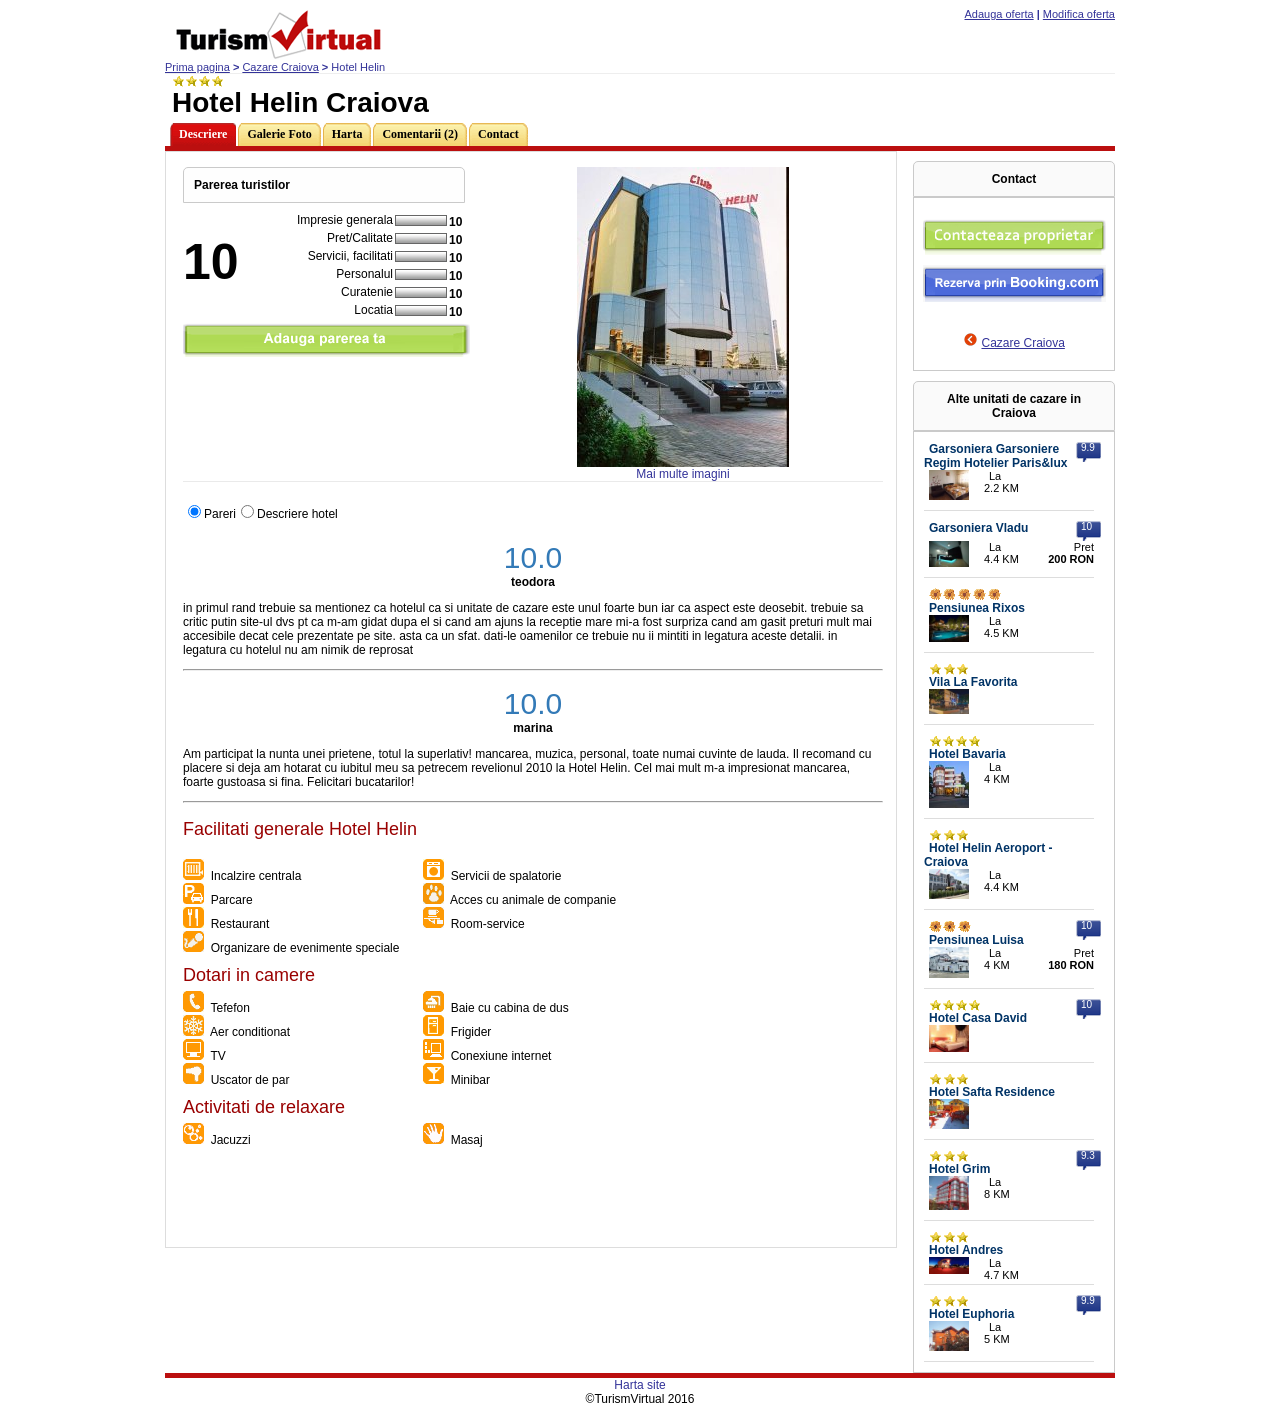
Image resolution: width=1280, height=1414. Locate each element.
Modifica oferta (1079, 14)
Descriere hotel (297, 514)
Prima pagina (197, 67)
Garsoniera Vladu (978, 528)
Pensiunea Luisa (976, 940)
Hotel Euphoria (971, 1314)
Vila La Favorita (973, 682)
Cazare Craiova (280, 67)
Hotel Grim (959, 1169)
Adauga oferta (999, 14)
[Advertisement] (530, 1202)
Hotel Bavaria (967, 754)
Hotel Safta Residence (992, 1092)
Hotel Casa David (978, 1018)
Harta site (639, 1385)
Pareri (220, 514)
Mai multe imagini (682, 474)
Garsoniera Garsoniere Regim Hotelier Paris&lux (995, 456)
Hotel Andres (966, 1250)
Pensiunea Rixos (977, 608)
